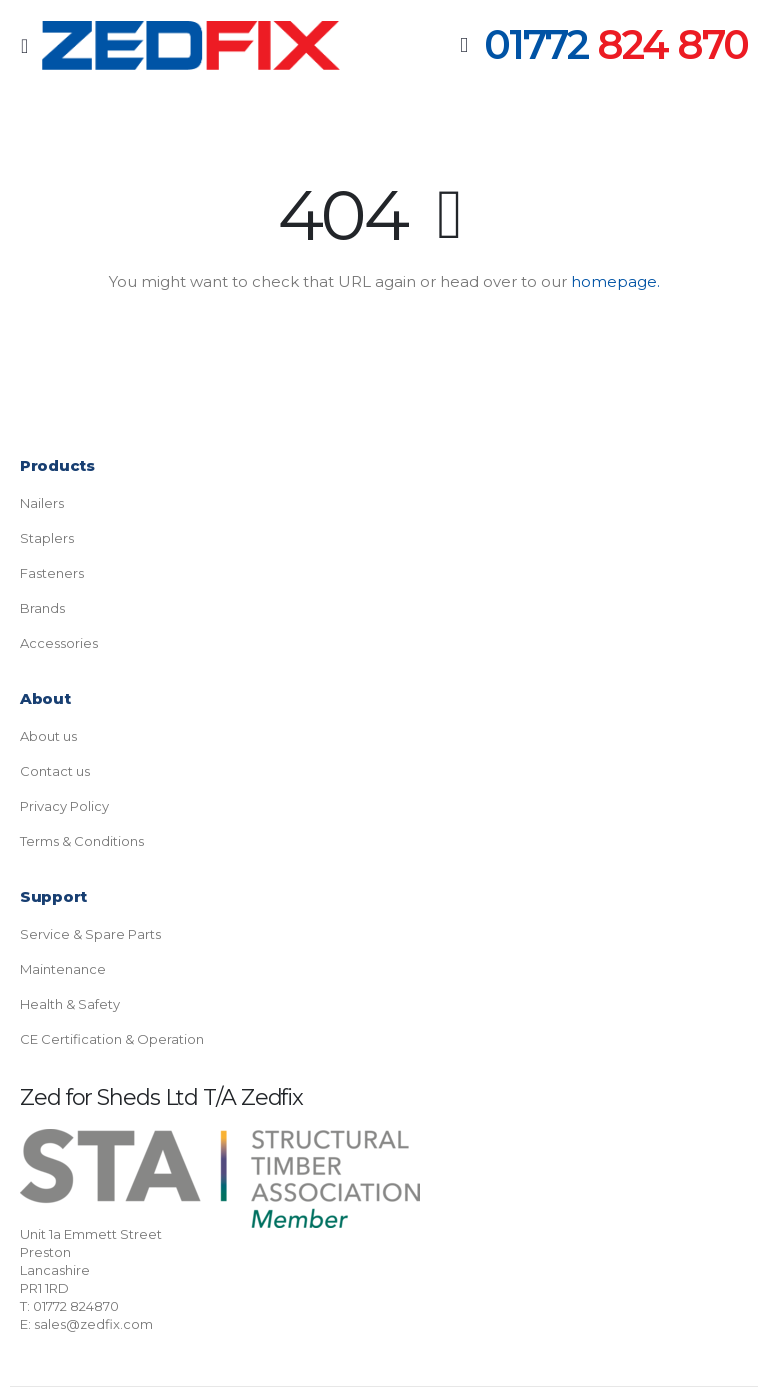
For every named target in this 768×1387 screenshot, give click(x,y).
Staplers (47, 538)
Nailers (42, 503)
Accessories (59, 643)
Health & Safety (70, 1004)
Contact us (55, 771)
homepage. (615, 281)
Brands (42, 608)
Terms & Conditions (82, 841)
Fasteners (52, 573)
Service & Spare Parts (90, 934)
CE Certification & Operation (112, 1039)
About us (48, 736)
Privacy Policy (64, 806)
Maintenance (63, 969)
